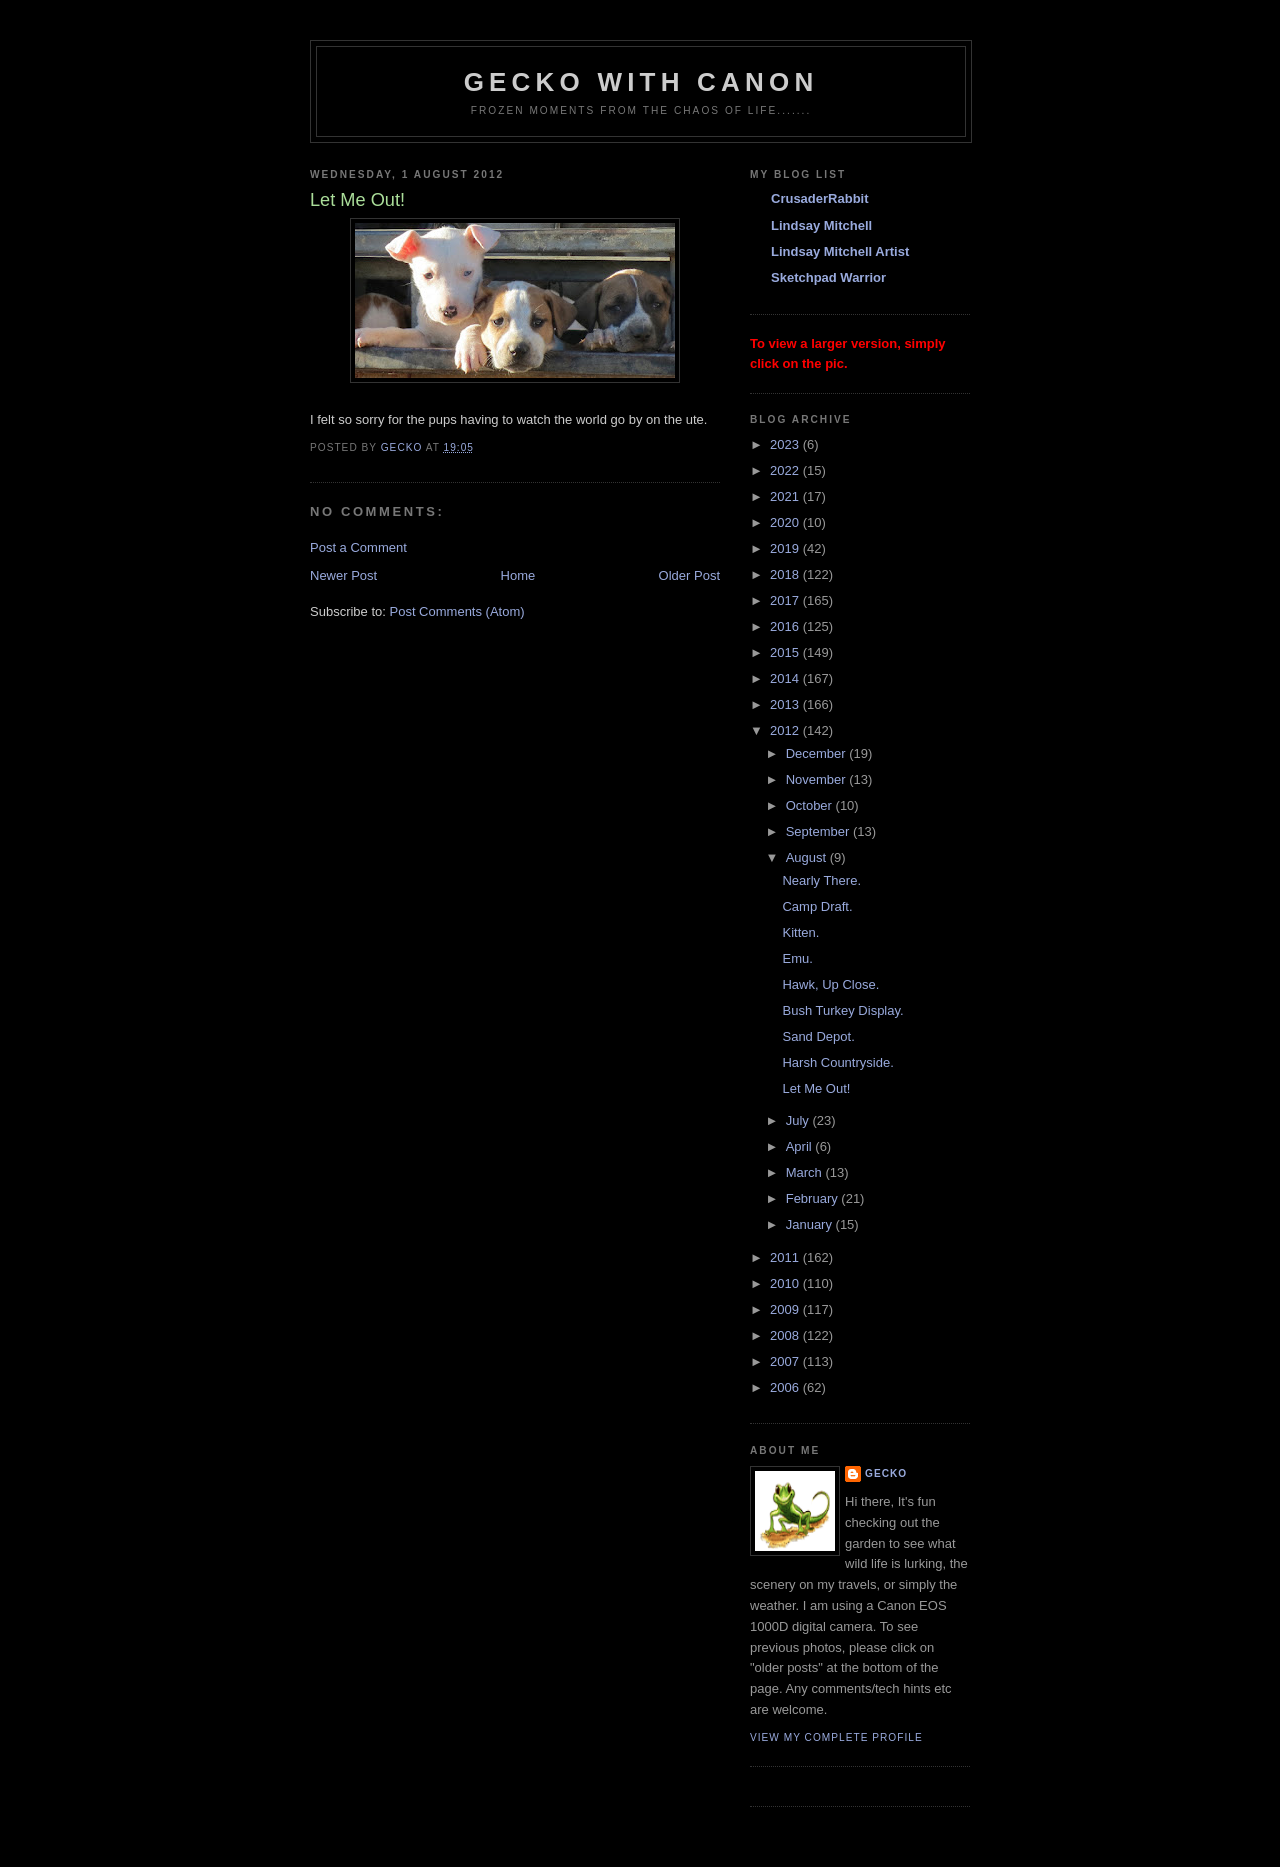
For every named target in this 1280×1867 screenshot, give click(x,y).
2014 (786, 678)
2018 (786, 574)
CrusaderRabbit (820, 198)
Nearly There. (821, 880)
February (814, 1198)
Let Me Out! (816, 1088)
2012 (786, 730)
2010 (786, 1283)
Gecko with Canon (641, 82)
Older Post (689, 575)
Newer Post (343, 575)
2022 (786, 470)
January (811, 1224)
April (801, 1146)
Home (518, 575)
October (811, 805)
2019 (786, 548)
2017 (786, 600)
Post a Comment (358, 547)
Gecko (886, 1473)
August (808, 857)
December (818, 753)
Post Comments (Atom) (457, 611)
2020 (786, 522)
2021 (786, 496)
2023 (786, 444)
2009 (786, 1309)
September (819, 831)
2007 (786, 1361)
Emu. (797, 958)
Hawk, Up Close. (830, 984)
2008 (786, 1335)
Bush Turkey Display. (842, 1010)
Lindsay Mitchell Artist (840, 251)
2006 (786, 1387)
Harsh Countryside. (837, 1062)
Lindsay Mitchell (821, 225)
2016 (786, 626)
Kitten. (800, 932)
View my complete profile (836, 1737)
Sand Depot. (818, 1036)
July (799, 1120)
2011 (786, 1257)
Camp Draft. (817, 906)
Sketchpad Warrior (828, 277)
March (806, 1172)
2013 (786, 704)
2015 (786, 652)
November (818, 779)
